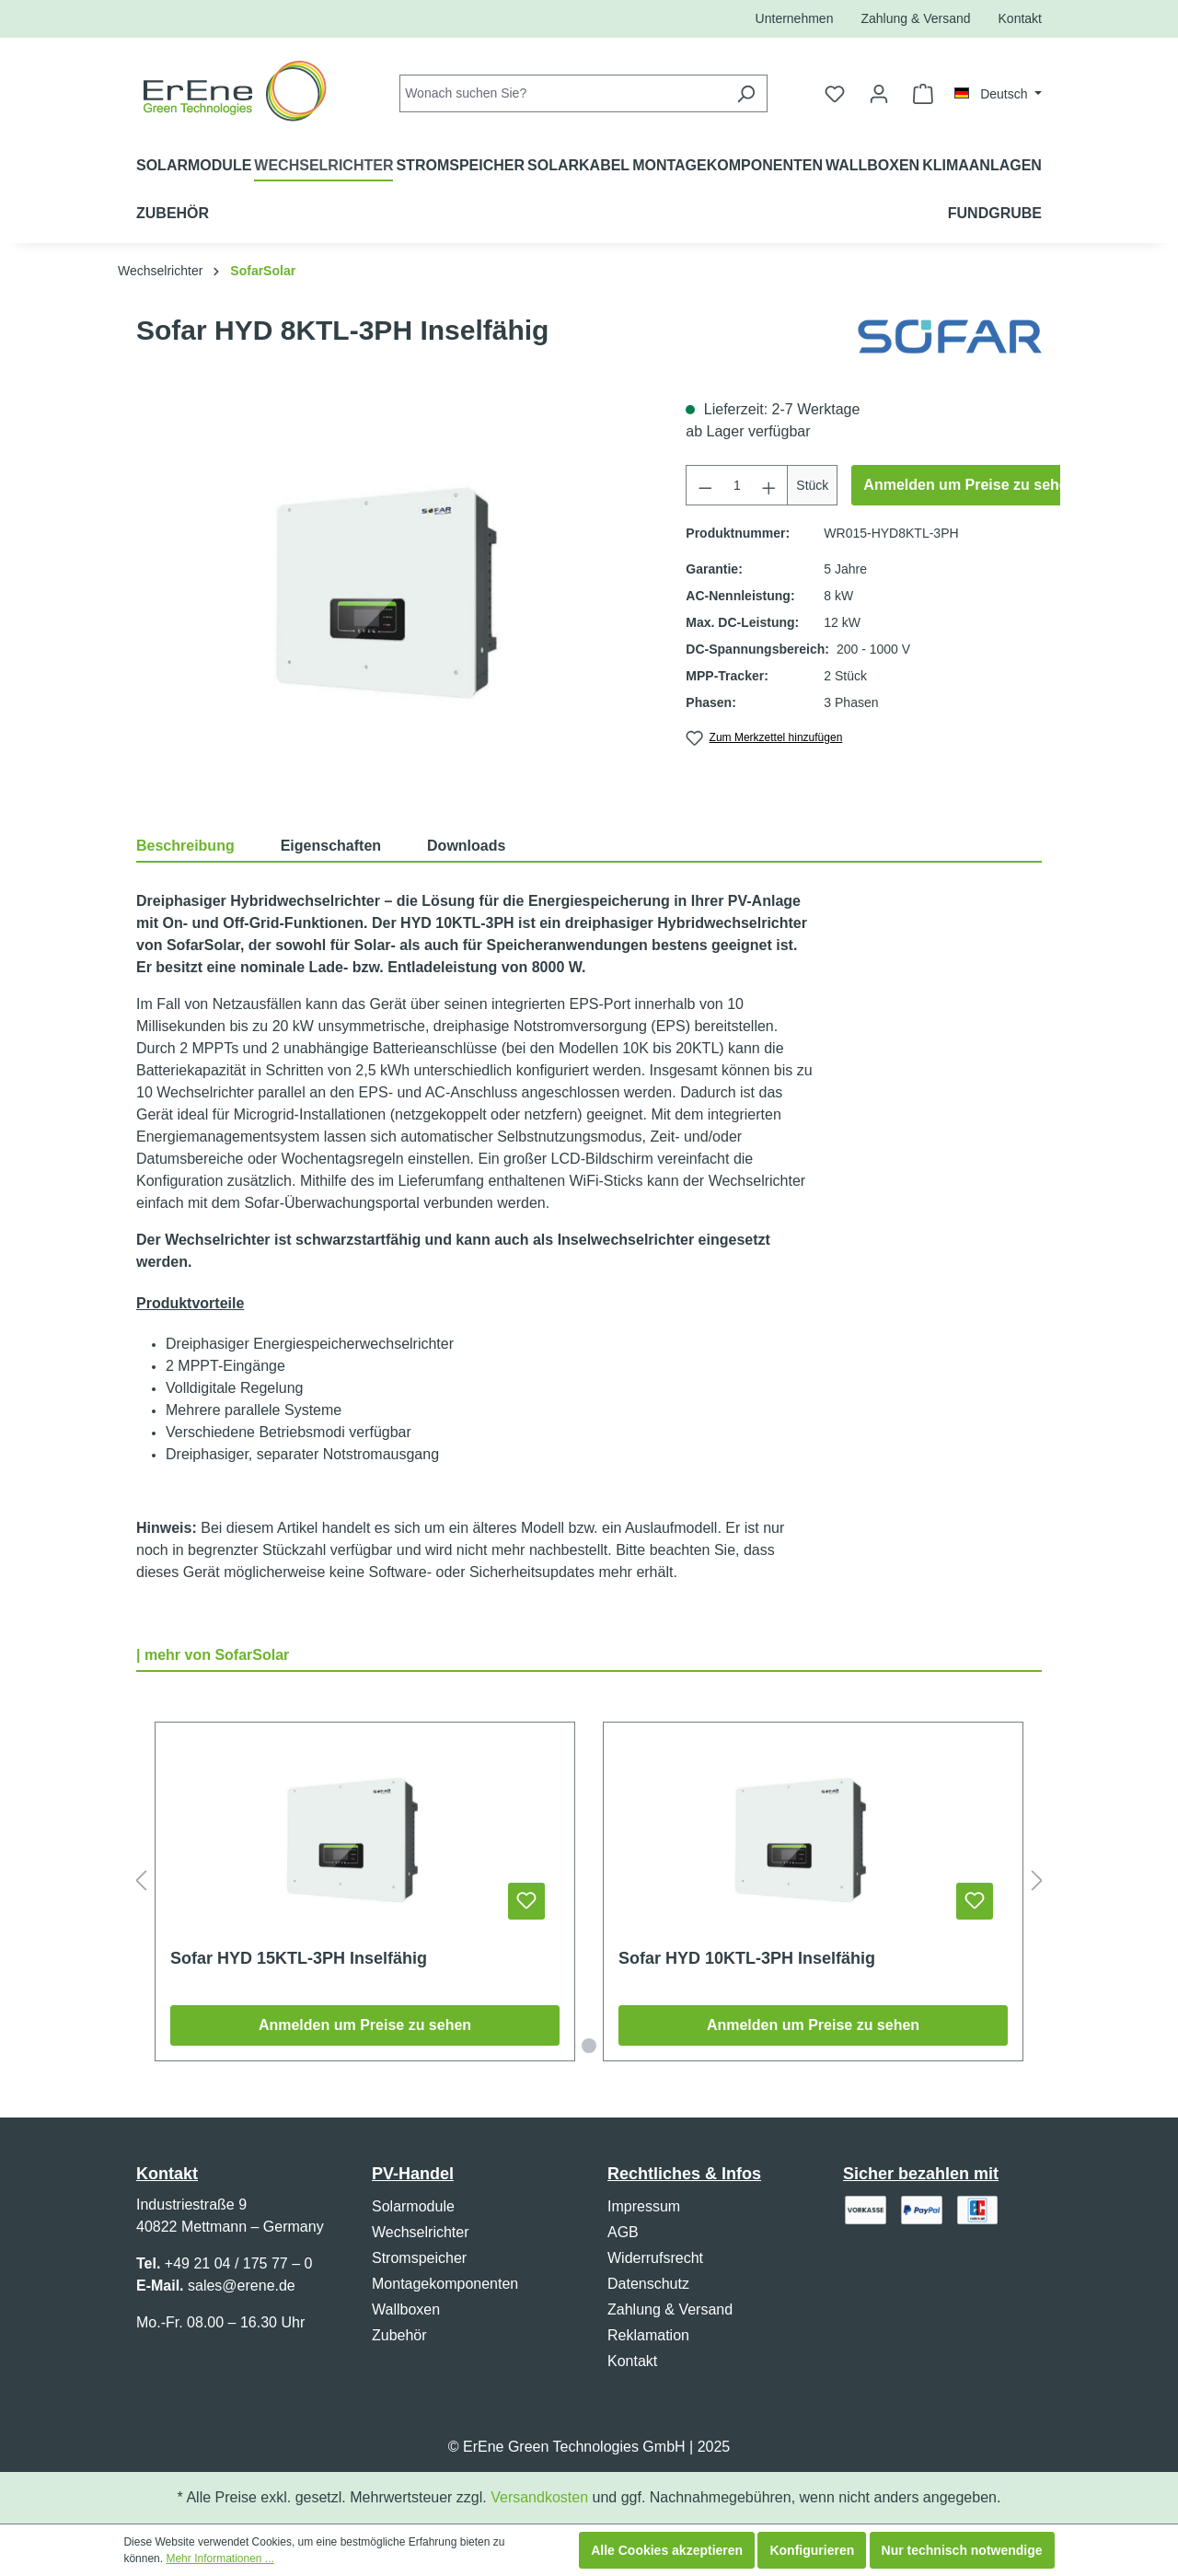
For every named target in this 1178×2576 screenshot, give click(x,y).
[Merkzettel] (835, 93)
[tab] (208, 845)
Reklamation (648, 2335)
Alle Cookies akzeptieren (667, 2550)
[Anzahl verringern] (705, 485)
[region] (392, 597)
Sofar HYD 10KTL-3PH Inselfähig (746, 1958)
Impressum (643, 2206)
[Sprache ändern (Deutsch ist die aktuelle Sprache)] (998, 94)
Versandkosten (539, 2497)
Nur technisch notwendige (962, 2550)
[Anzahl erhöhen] (769, 485)
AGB (623, 2232)
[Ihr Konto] (879, 93)
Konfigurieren (811, 2550)
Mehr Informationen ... (219, 2558)
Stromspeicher (419, 2258)
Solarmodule (413, 2206)
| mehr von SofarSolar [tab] (212, 1655)
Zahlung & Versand (915, 18)
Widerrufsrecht (655, 2258)
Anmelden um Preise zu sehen (969, 485)
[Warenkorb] (923, 93)
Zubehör (399, 2335)
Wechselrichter (420, 2232)
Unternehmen (795, 18)
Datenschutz (648, 2284)
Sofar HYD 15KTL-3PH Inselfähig (298, 1958)
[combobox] (562, 93)
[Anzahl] (737, 485)
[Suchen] (746, 93)
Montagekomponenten (445, 2284)
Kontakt (1020, 18)
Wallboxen (406, 2309)
